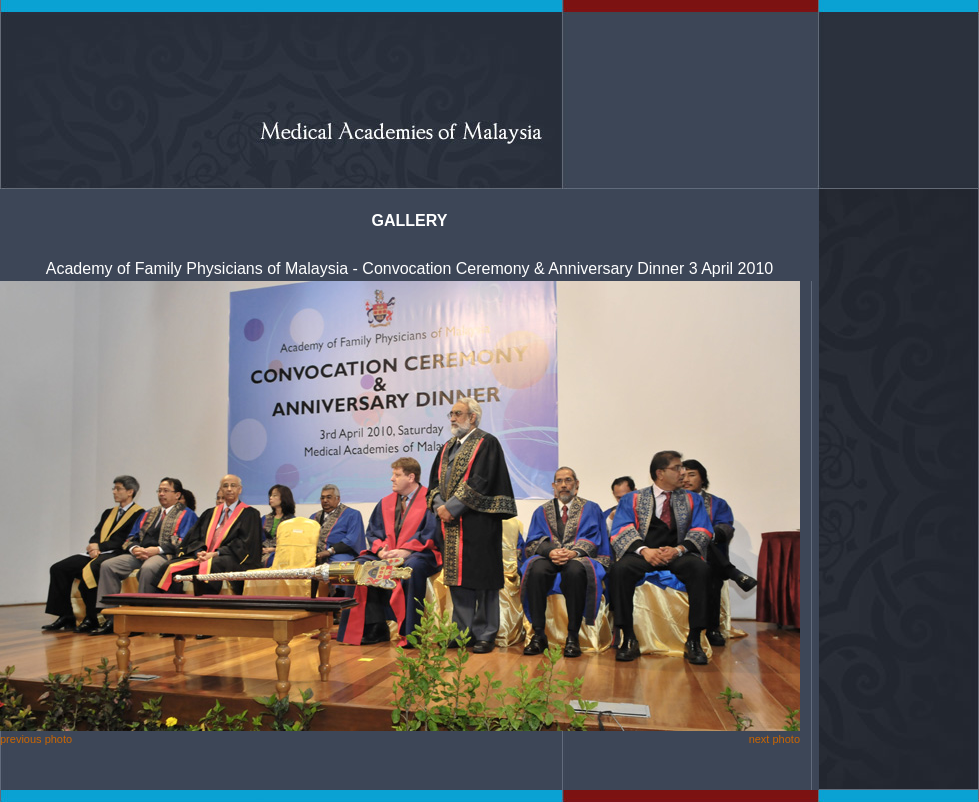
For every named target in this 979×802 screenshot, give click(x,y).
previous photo (36, 739)
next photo (774, 739)
